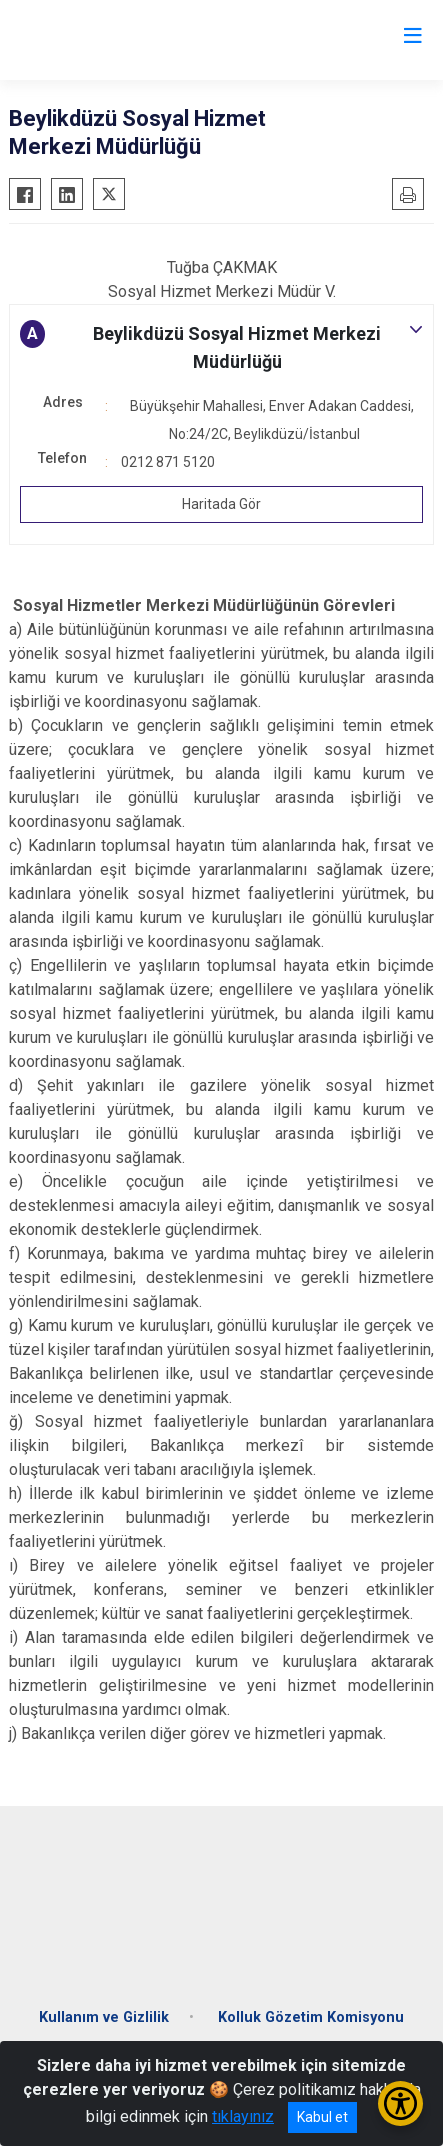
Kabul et (322, 2117)
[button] (221, 348)
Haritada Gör (221, 504)
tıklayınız (243, 2116)
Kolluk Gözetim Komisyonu (311, 2017)
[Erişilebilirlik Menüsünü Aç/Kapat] (400, 2103)
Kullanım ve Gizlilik (104, 2017)
